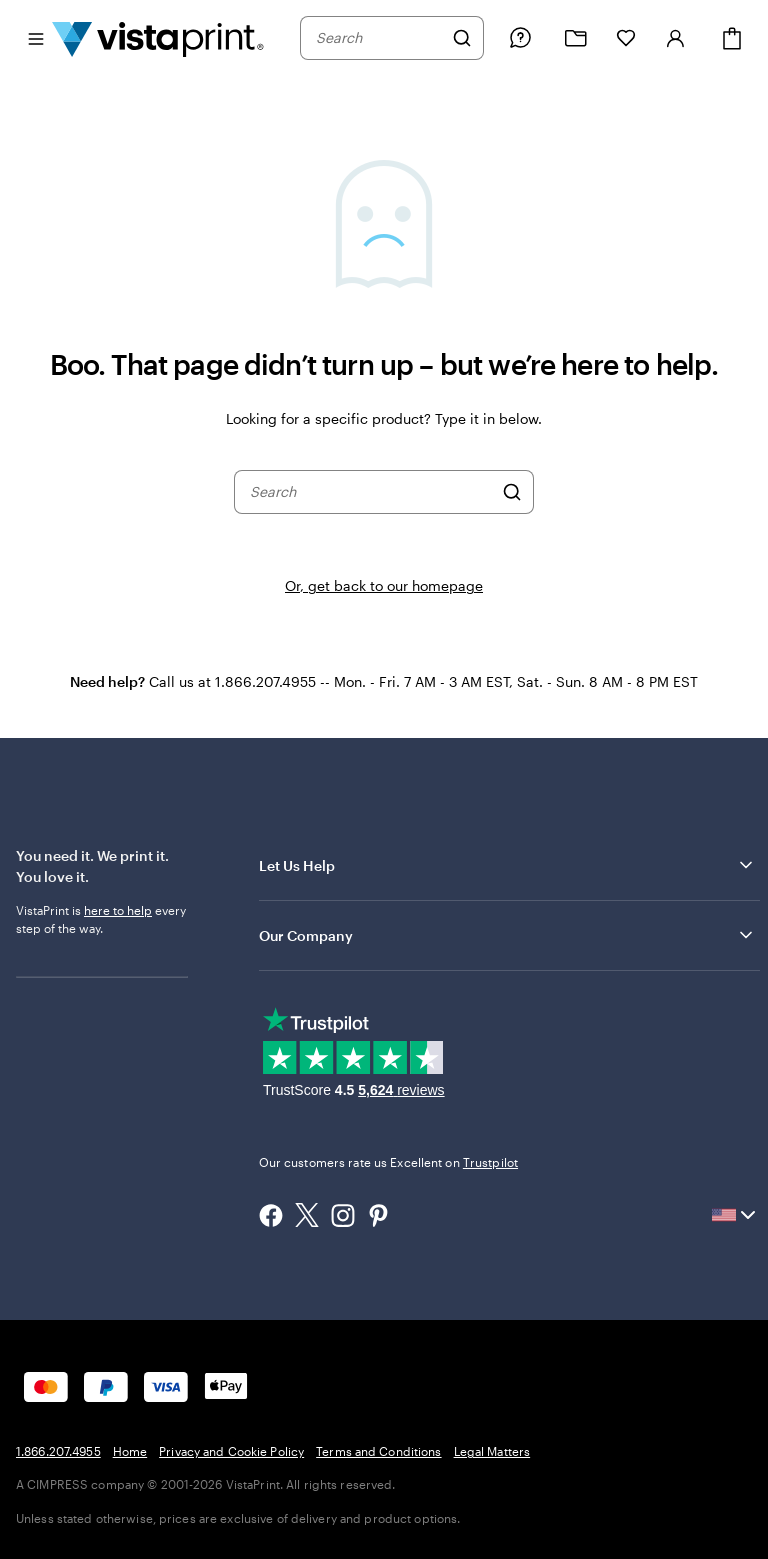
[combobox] (379, 38)
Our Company (507, 935)
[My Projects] (576, 38)
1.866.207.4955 (58, 1451)
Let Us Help (507, 865)
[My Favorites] (626, 38)
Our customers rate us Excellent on (388, 1162)
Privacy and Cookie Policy (231, 1451)
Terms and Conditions (378, 1451)
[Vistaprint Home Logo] (158, 38)
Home (130, 1451)
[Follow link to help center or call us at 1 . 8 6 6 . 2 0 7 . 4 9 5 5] (520, 38)
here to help (118, 910)
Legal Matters (492, 1451)
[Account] (676, 38)
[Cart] (732, 38)
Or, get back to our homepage (384, 585)
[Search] (462, 38)
